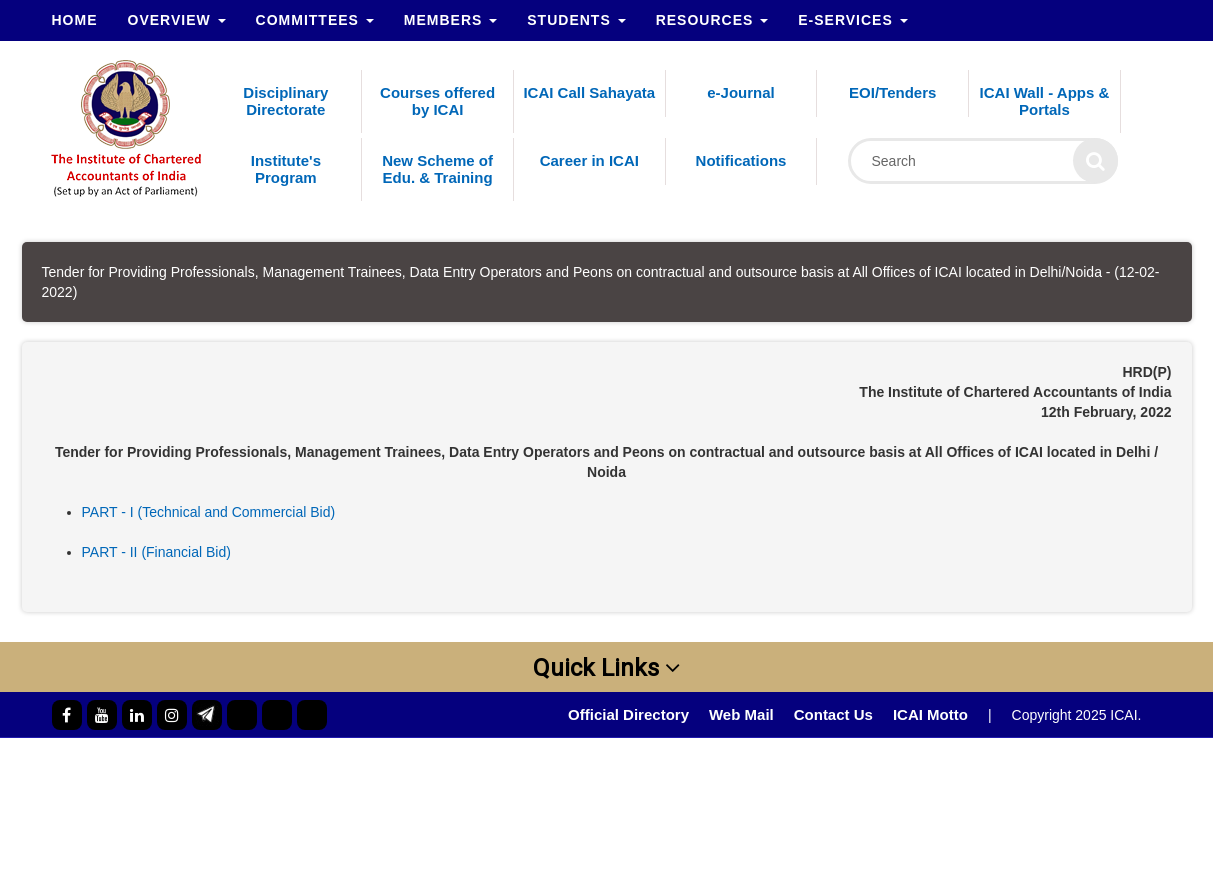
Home (75, 20)
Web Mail (741, 714)
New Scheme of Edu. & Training (437, 169)
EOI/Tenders (892, 92)
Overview (177, 20)
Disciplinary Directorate (285, 101)
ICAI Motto (930, 714)
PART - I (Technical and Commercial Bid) (209, 512)
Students (576, 20)
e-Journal (741, 92)
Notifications (741, 160)
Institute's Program (286, 169)
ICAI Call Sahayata (589, 92)
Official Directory (628, 714)
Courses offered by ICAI (437, 101)
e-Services (852, 20)
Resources (712, 20)
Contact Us (833, 714)
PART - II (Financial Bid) (156, 552)
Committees (315, 20)
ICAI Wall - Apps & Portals (1045, 101)
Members (450, 20)
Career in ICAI (589, 160)
